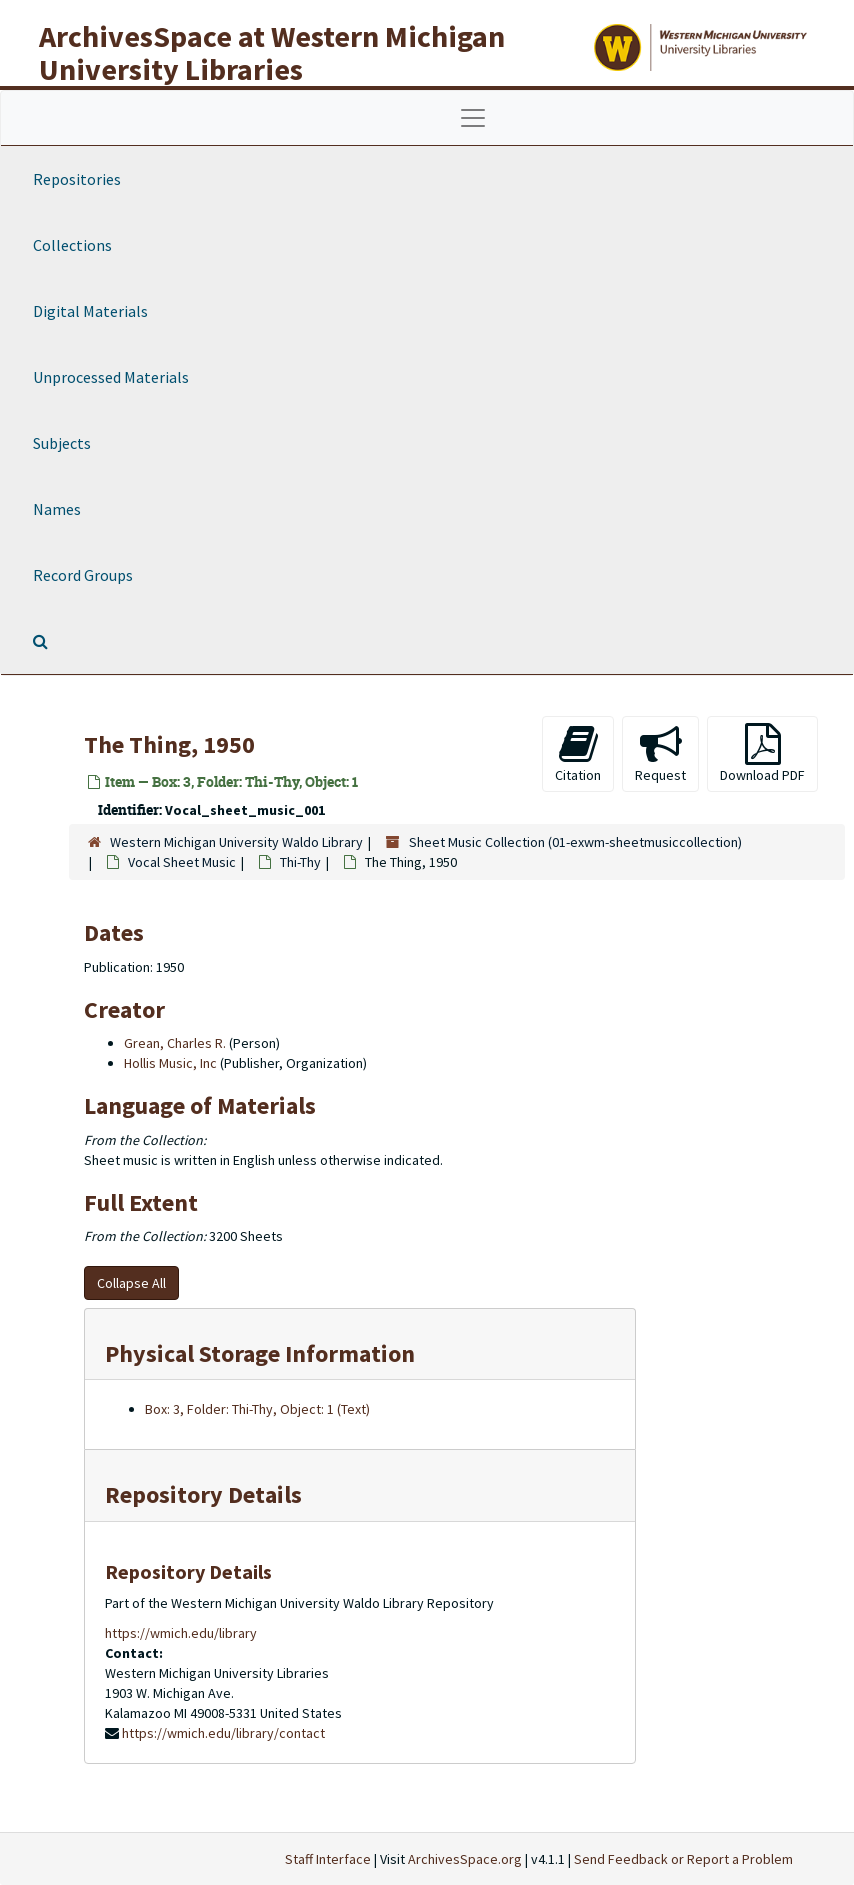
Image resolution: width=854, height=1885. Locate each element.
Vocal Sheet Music (182, 862)
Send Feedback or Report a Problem (683, 1859)
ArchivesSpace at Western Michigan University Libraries (272, 52)
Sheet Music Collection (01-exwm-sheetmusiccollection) (575, 842)
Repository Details (203, 1494)
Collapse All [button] (131, 1283)
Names (57, 509)
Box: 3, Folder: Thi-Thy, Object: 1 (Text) (257, 1409)
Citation (578, 753)
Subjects (62, 443)
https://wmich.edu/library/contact (223, 1733)
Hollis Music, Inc (170, 1063)
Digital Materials (90, 311)
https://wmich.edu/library (181, 1633)
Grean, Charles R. (175, 1043)
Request (660, 753)
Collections (72, 245)
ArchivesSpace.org (465, 1859)
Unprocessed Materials (111, 377)
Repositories (77, 179)
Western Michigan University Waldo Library (236, 842)
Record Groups (83, 575)
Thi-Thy (300, 862)
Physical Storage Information (260, 1353)
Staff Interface (328, 1859)
